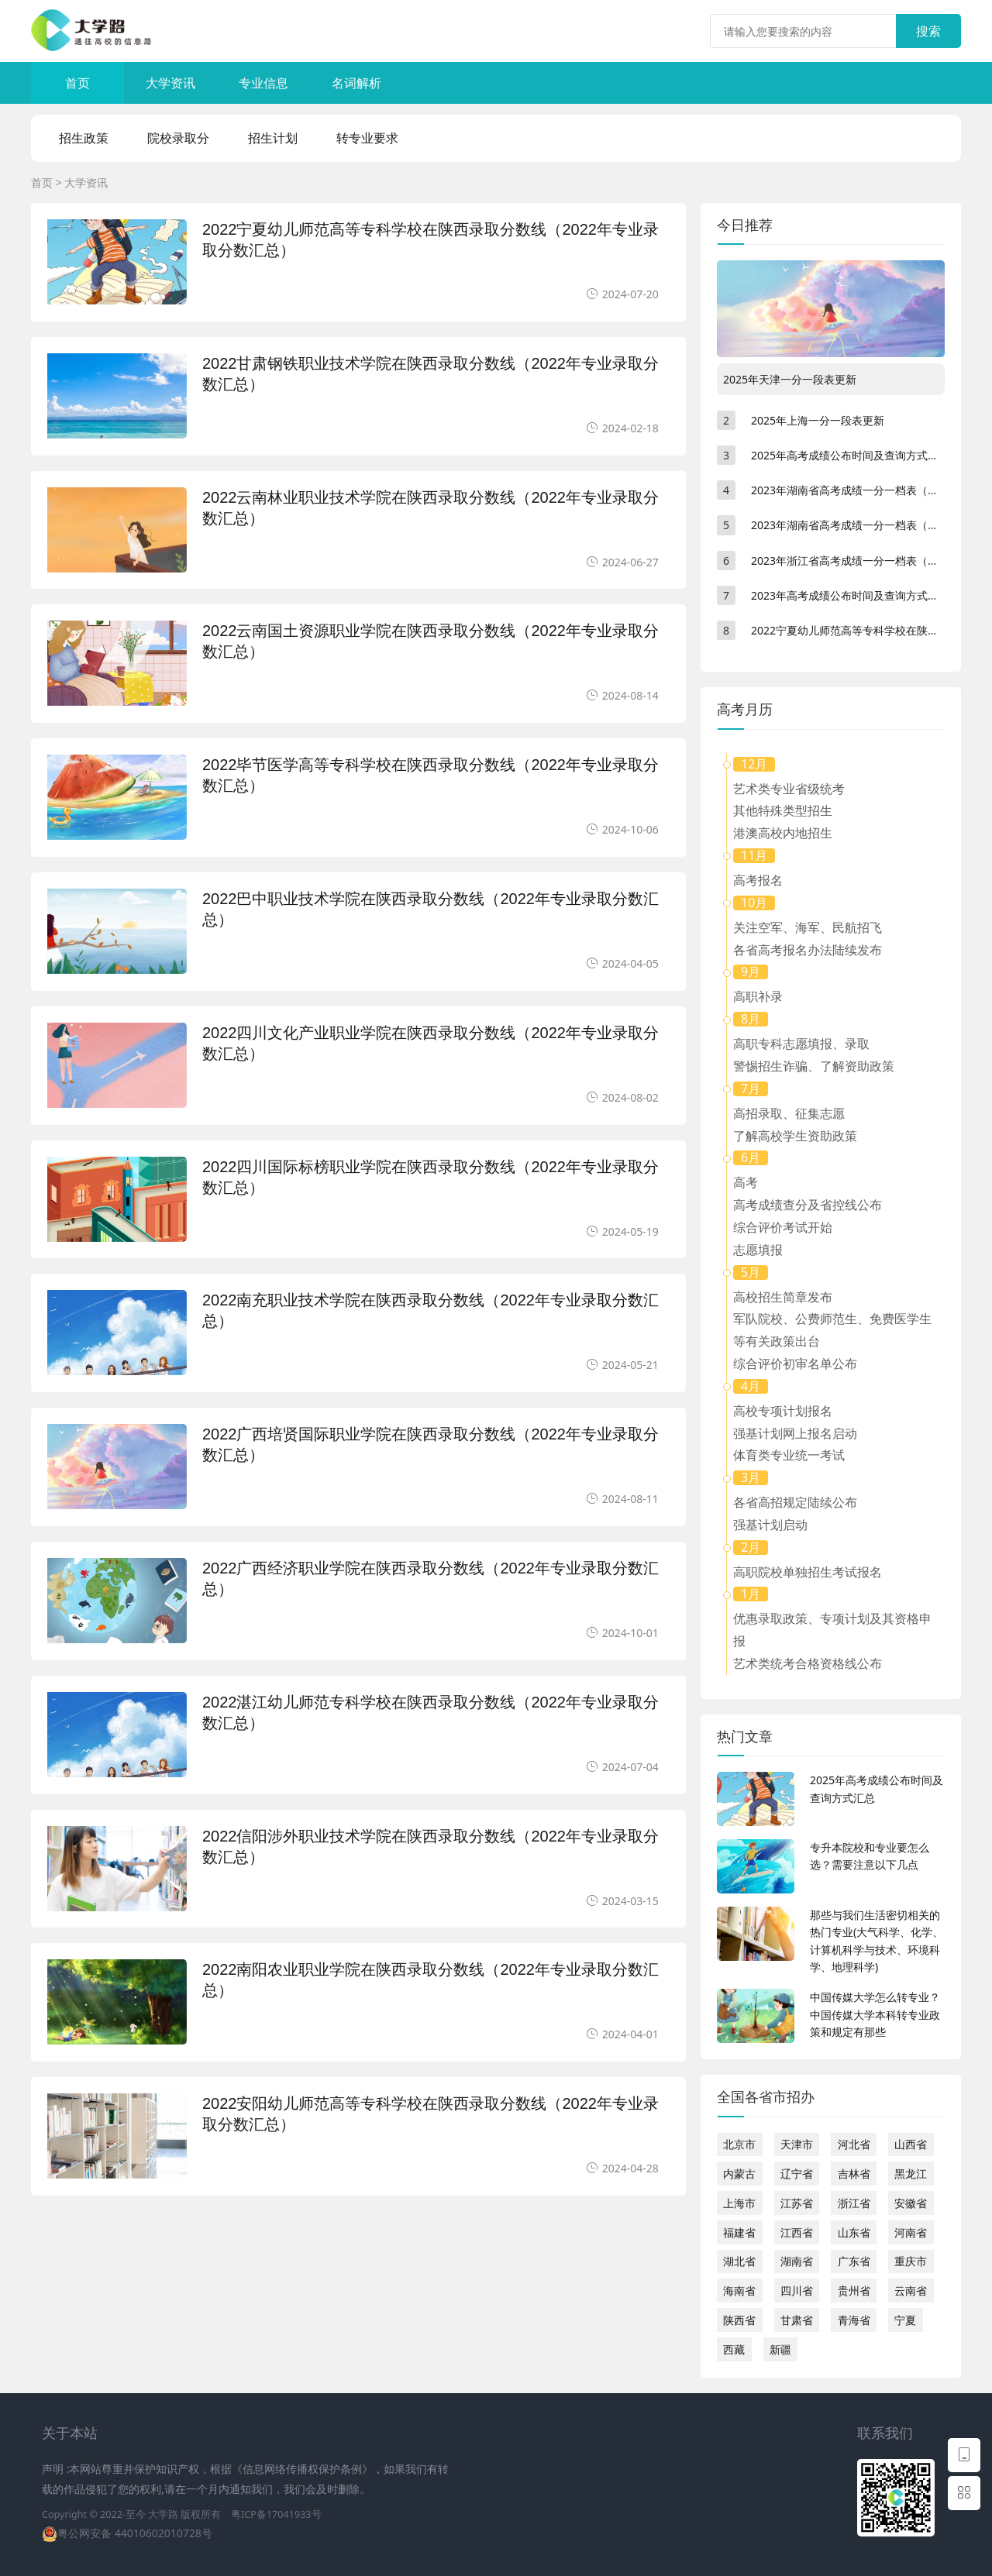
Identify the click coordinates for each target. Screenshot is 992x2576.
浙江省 (854, 2203)
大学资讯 (170, 82)
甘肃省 (796, 2320)
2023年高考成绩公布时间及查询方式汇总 (850, 595)
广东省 (854, 2261)
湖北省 (739, 2261)
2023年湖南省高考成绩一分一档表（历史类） (861, 490)
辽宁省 (796, 2173)
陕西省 (739, 2320)
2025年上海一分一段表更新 (817, 420)
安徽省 (910, 2203)
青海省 (854, 2320)
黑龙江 (910, 2173)
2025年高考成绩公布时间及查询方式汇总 (850, 455)
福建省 (739, 2232)
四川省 (796, 2290)
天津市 (796, 2144)
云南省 (910, 2290)
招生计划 (273, 137)
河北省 (854, 2144)
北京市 (739, 2144)
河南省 (910, 2232)
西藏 (734, 2349)
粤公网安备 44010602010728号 (134, 2533)
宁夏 (905, 2320)
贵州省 (854, 2290)
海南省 (739, 2290)
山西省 (910, 2144)
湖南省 (796, 2261)
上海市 (739, 2203)
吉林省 (854, 2173)
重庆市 (910, 2261)
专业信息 (263, 82)
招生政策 (83, 137)
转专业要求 (367, 137)
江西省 (796, 2232)
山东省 (854, 2232)
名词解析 (356, 82)
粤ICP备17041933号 (276, 2514)
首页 (77, 82)
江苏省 (796, 2203)
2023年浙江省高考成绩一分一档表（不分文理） (866, 560)
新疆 (780, 2349)
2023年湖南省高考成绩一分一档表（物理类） (861, 525)
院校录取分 (178, 137)
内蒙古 (739, 2173)
